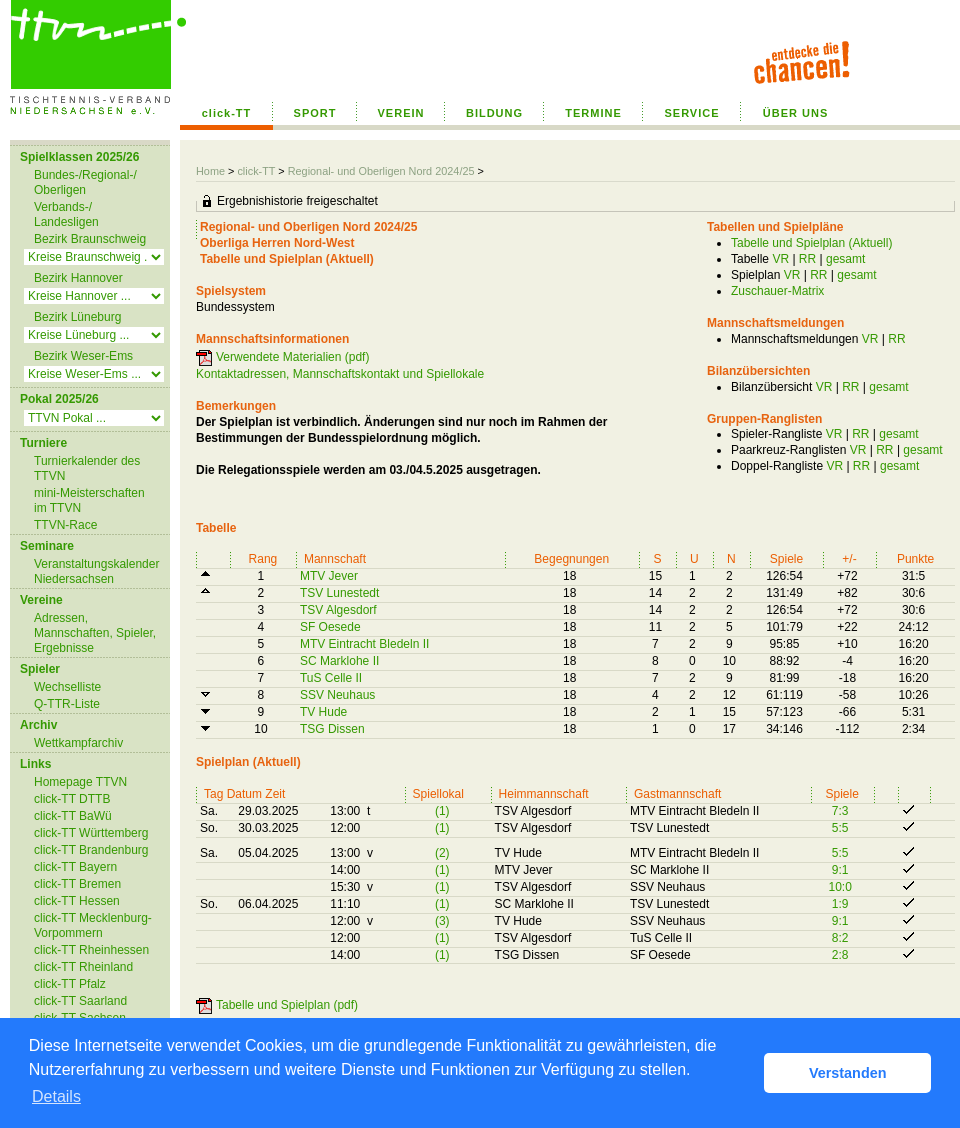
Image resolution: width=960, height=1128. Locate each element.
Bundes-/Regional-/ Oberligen (85, 182)
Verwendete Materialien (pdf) (292, 357)
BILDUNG (494, 113)
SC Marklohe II (339, 661)
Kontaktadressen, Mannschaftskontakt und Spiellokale (340, 374)
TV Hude (323, 712)
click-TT (227, 113)
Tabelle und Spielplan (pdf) (287, 1005)
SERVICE (691, 113)
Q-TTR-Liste (67, 704)
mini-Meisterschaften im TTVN (89, 500)
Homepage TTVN (80, 782)
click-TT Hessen (77, 901)
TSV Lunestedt (339, 593)
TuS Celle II (331, 678)
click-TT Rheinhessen (91, 950)
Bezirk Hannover (78, 278)
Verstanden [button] (848, 1073)
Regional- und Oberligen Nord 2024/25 (383, 171)
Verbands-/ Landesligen (66, 214)
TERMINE (593, 113)
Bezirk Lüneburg (77, 317)
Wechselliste (67, 687)
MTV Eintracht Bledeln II (364, 644)
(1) (442, 811)
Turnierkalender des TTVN (87, 468)
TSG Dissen (332, 729)
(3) (442, 921)
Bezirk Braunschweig (90, 239)
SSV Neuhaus (337, 695)
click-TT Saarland (80, 1001)
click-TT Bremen (77, 884)
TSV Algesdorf (338, 610)
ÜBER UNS (795, 113)
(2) (442, 853)
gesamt (845, 259)
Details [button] (56, 1096)
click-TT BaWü (73, 816)
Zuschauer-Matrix (777, 291)
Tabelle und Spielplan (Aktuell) (811, 243)
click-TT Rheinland (83, 967)
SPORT (315, 113)
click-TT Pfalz (70, 984)
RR (807, 259)
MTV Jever (329, 576)
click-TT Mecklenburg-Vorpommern (93, 925)
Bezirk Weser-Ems (83, 356)
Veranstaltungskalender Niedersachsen (96, 571)
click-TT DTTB (72, 799)
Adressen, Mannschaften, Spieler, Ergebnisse (95, 633)
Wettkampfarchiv (78, 743)
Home (210, 171)
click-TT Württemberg (91, 833)
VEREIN (401, 113)
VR (780, 259)
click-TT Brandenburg (91, 850)
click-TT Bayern (75, 867)
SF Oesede (330, 627)
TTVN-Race (65, 525)
